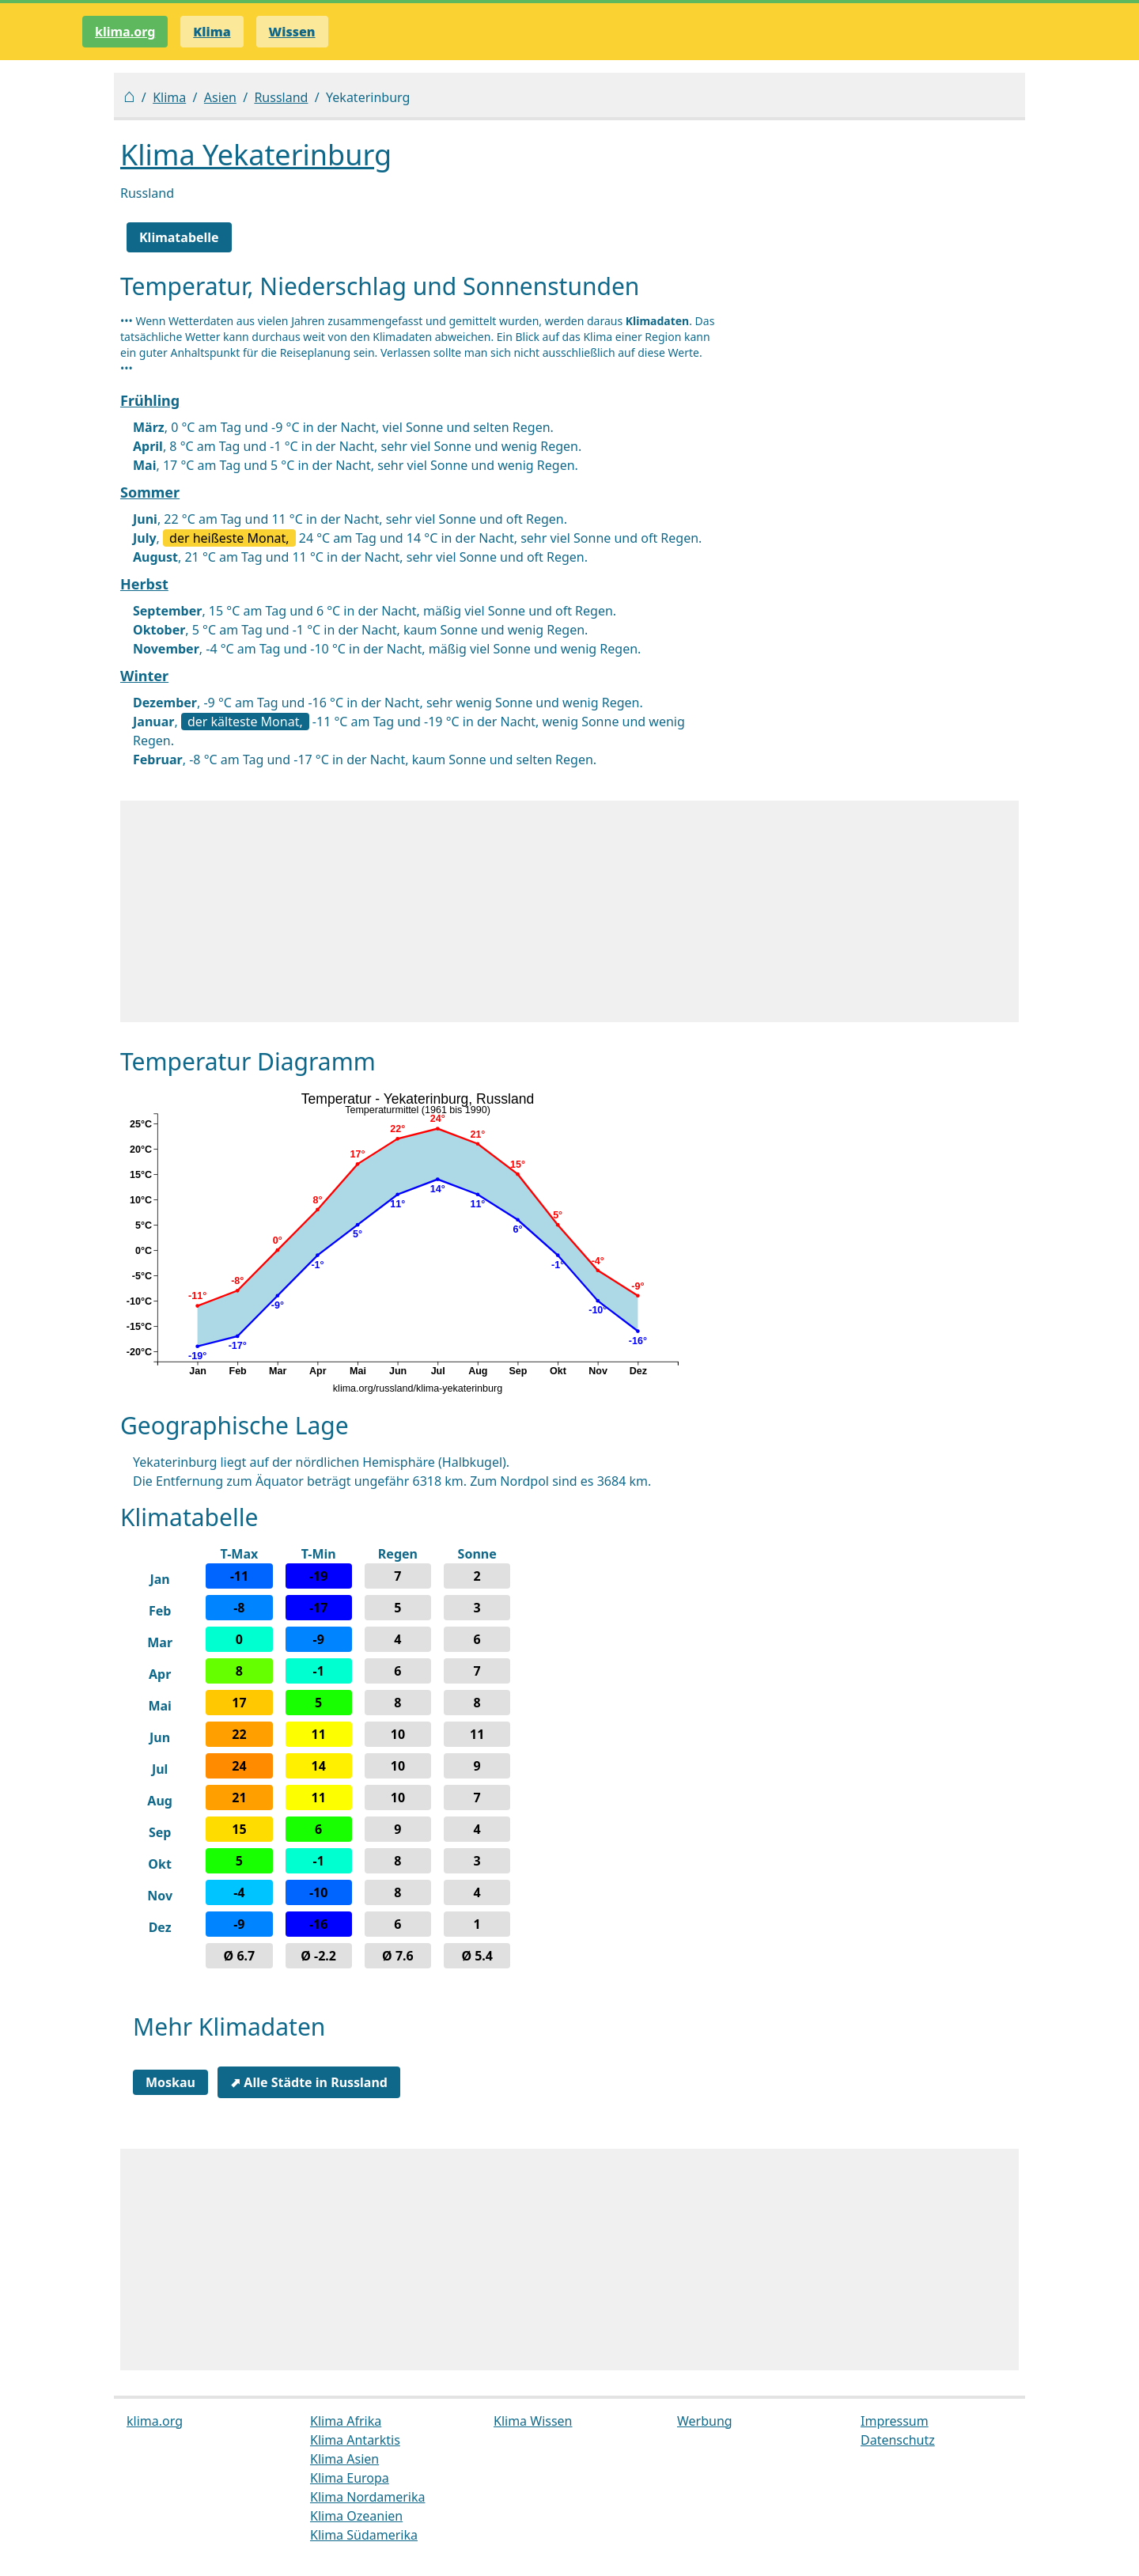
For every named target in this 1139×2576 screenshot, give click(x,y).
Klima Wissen (533, 2421)
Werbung (704, 2421)
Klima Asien (344, 2459)
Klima (169, 97)
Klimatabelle (179, 237)
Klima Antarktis (355, 2440)
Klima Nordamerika (367, 2497)
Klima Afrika (345, 2421)
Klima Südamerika (364, 2535)
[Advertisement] (569, 911)
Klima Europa (349, 2478)
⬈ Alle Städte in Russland (309, 2082)
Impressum (895, 2421)
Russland (281, 97)
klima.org (125, 31)
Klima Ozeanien (356, 2516)
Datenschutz (898, 2440)
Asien (220, 97)
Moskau (170, 2082)
